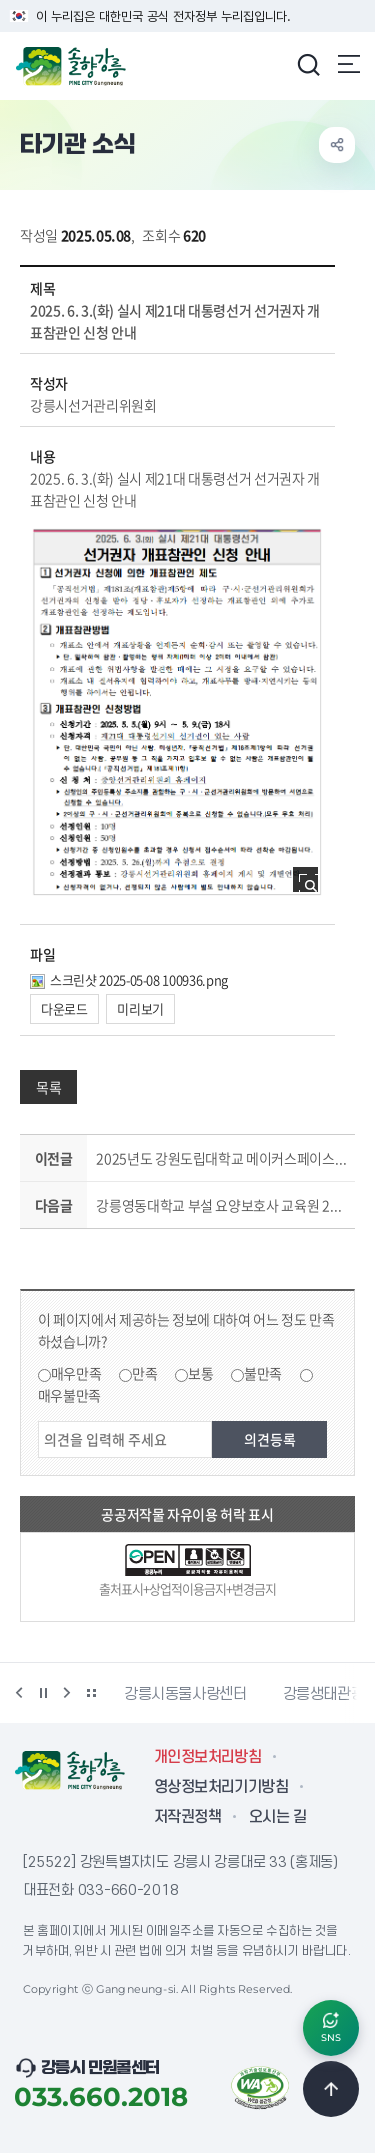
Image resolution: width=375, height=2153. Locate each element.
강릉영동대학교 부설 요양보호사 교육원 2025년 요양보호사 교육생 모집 (221, 1205)
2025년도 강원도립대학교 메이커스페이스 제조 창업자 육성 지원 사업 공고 (221, 1158)
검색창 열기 (308, 64)
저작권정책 (187, 1817)
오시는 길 (277, 1817)
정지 (43, 1693)
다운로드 (64, 1008)
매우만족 (76, 1373)
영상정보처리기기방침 (221, 1787)
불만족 (263, 1373)
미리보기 (140, 1008)
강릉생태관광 (324, 1694)
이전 (19, 1693)
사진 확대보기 (311, 885)
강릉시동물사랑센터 (185, 1694)
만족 (144, 1373)
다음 (67, 1693)
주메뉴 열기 (349, 64)
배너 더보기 (91, 1693)
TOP (331, 2089)
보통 (200, 1373)
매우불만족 (69, 1395)
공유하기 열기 (337, 145)
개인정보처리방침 (207, 1757)
